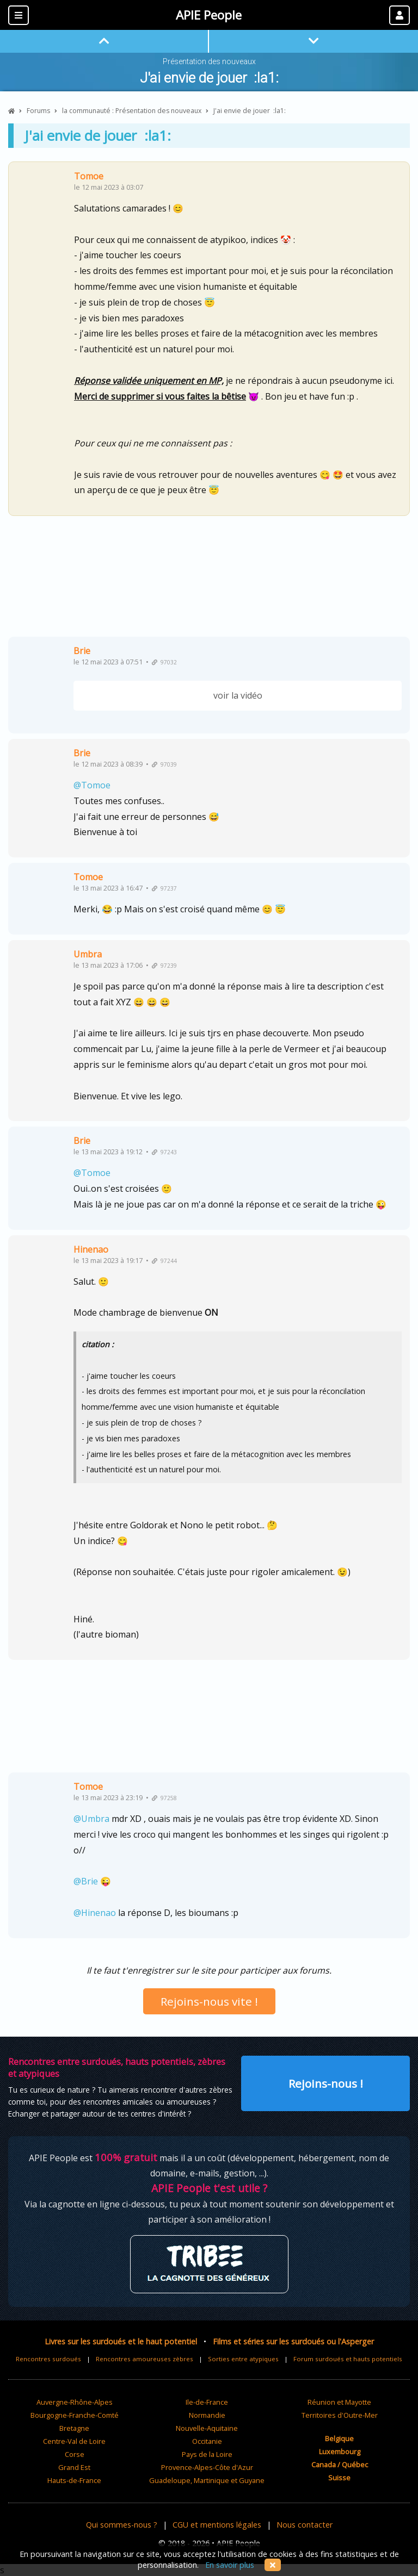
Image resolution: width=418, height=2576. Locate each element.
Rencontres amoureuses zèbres (144, 2359)
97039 (164, 764)
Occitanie (207, 2441)
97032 (164, 662)
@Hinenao (94, 1913)
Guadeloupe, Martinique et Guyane (207, 2480)
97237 (164, 888)
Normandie (207, 2415)
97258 (164, 1798)
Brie (81, 651)
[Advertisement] (209, 580)
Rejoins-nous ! (325, 2083)
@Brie (85, 1881)
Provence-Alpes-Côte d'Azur (207, 2467)
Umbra (87, 954)
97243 (164, 1152)
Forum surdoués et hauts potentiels (347, 2359)
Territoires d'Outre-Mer (340, 2415)
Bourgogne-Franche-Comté (74, 2415)
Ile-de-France (207, 2402)
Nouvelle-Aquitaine (207, 2428)
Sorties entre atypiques (243, 2359)
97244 (164, 1261)
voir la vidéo (237, 695)
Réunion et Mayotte (339, 2402)
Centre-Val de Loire (74, 2441)
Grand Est (74, 2467)
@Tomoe (91, 785)
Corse (74, 2454)
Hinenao (90, 1249)
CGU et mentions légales (217, 2524)
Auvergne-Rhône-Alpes (74, 2402)
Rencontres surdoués (48, 2359)
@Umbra (91, 1819)
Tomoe (88, 176)
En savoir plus (229, 2565)
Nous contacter (304, 2524)
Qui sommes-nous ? (121, 2524)
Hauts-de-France (74, 2480)
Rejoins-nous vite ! (209, 2001)
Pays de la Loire (207, 2454)
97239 (164, 965)
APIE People (209, 15)
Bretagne (74, 2428)
